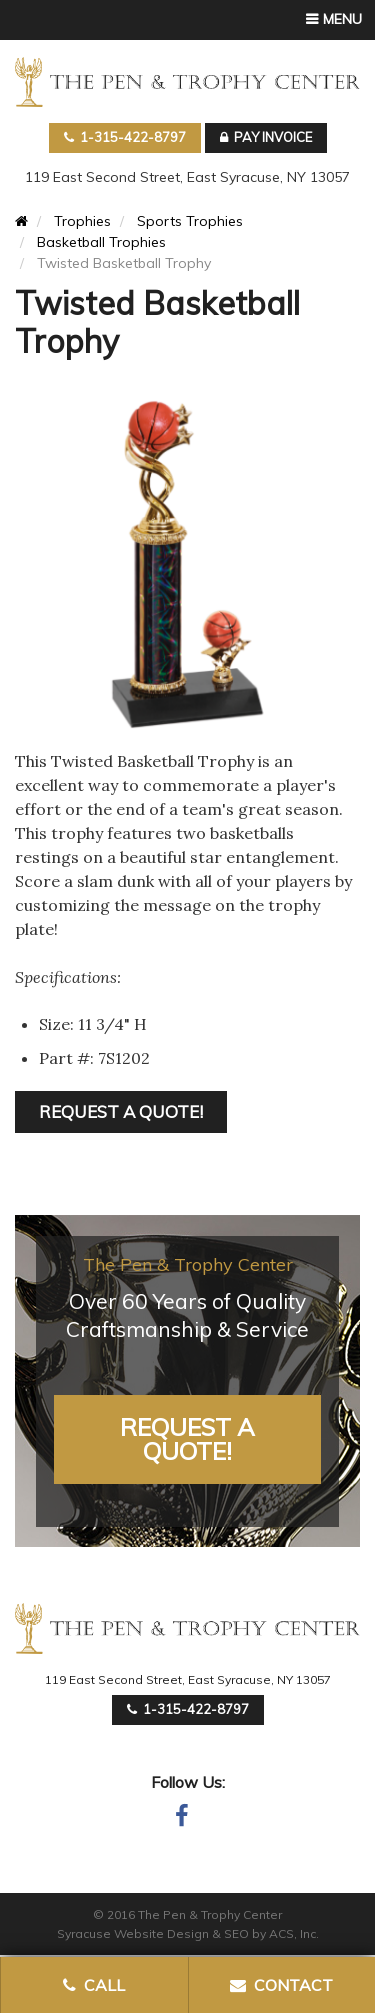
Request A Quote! (187, 1439)
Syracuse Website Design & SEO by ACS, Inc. (188, 1933)
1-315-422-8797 (125, 137)
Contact (281, 1985)
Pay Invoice (266, 137)
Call (94, 1985)
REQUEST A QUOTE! (121, 1111)
